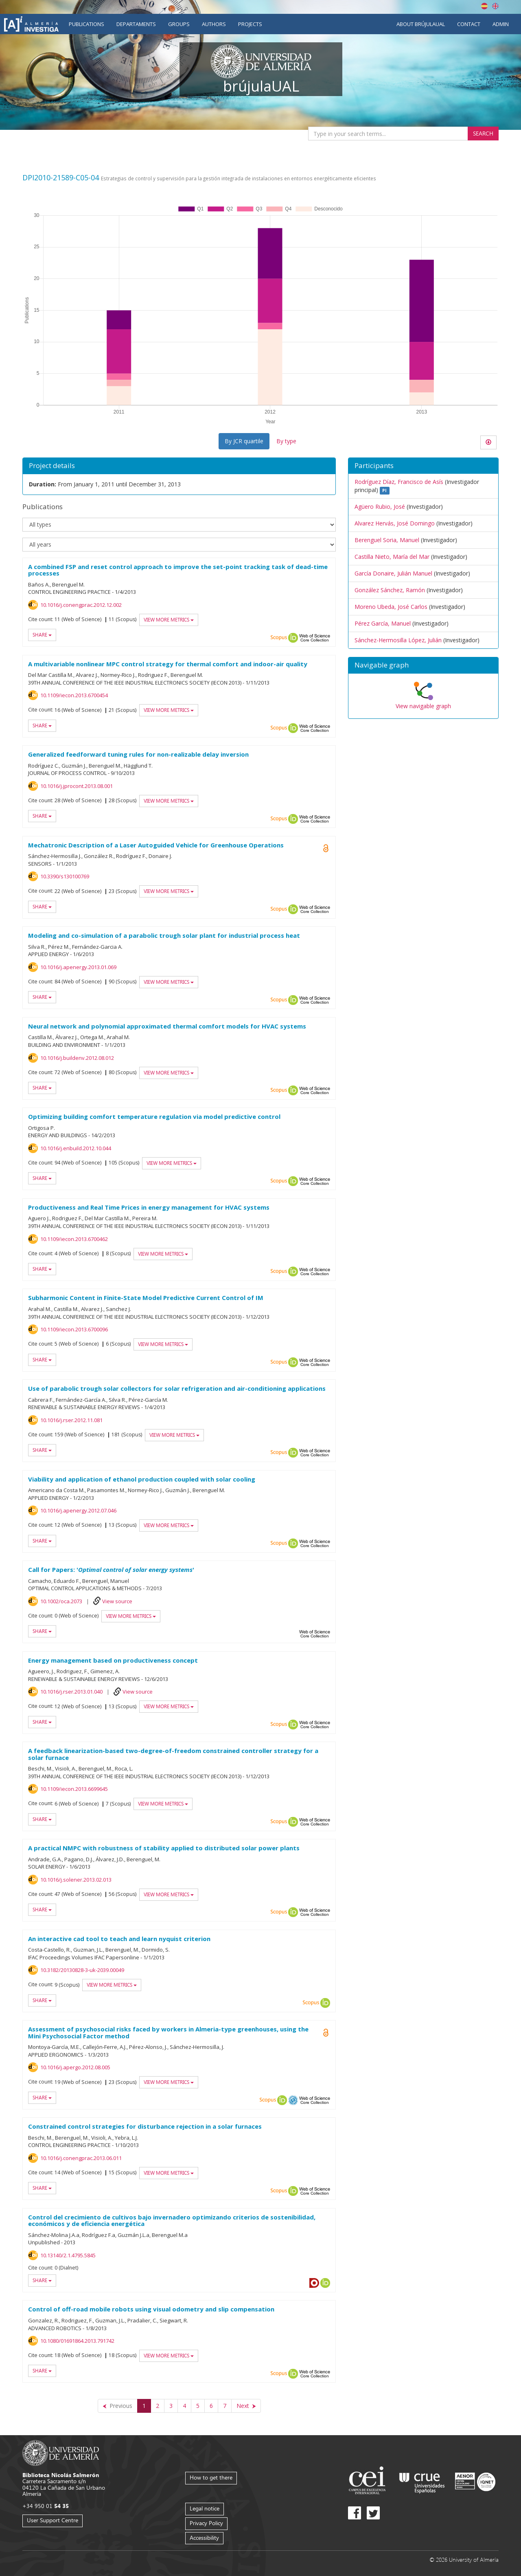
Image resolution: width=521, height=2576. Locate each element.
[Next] (246, 2406)
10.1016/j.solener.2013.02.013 (76, 1879)
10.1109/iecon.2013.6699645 (74, 1788)
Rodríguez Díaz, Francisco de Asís (399, 482)
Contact (468, 24)
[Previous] (118, 2406)
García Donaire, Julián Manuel (393, 573)
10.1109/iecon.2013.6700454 (74, 695)
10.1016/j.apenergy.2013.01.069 (78, 967)
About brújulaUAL (420, 24)
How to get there (211, 2477)
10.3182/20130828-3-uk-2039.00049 (82, 1970)
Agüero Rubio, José (380, 506)
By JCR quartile (244, 441)
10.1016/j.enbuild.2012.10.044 (75, 1148)
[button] (423, 665)
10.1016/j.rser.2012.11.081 (71, 1420)
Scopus (279, 638)
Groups (179, 24)
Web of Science (314, 638)
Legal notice (204, 2508)
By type (286, 441)
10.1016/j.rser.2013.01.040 (71, 1691)
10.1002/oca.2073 (61, 1601)
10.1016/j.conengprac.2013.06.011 (81, 2158)
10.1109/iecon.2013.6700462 (74, 1239)
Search (483, 133)
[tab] (423, 665)
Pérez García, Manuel (383, 623)
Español (484, 6)
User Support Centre (52, 2520)
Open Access (325, 2033)
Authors (214, 24)
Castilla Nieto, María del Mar (392, 556)
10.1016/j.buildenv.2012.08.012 (77, 1057)
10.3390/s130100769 (64, 876)
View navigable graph (423, 706)
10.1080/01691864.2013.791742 (77, 2340)
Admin (501, 24)
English (495, 6)
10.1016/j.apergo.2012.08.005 (75, 2067)
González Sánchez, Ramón (390, 590)
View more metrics (169, 620)
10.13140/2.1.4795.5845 (68, 2255)
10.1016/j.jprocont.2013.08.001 (76, 786)
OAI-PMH (293, 2100)
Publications (86, 24)
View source (117, 1601)
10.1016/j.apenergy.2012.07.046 (78, 1510)
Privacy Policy (206, 2523)
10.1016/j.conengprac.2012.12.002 (81, 604)
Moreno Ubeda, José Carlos (391, 607)
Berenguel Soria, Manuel (387, 540)
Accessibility (204, 2537)
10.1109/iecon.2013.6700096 (74, 1329)
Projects (250, 24)
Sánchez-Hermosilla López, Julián (398, 640)
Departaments (136, 24)
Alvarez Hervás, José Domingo (395, 523)
